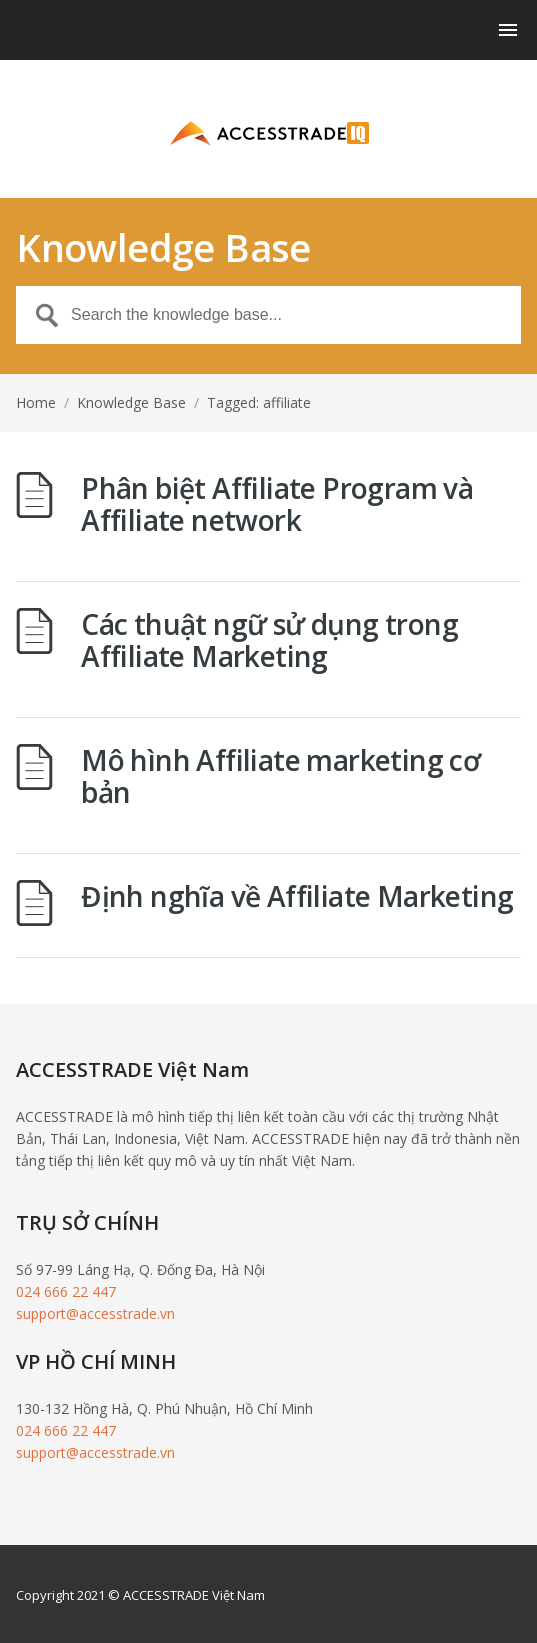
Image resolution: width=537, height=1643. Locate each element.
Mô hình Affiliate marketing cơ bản (280, 776)
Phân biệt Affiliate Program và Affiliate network (277, 504)
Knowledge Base (131, 402)
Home (36, 402)
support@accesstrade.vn (95, 1313)
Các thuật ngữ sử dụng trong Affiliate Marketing (269, 640)
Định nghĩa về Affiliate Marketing (297, 896)
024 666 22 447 (66, 1291)
